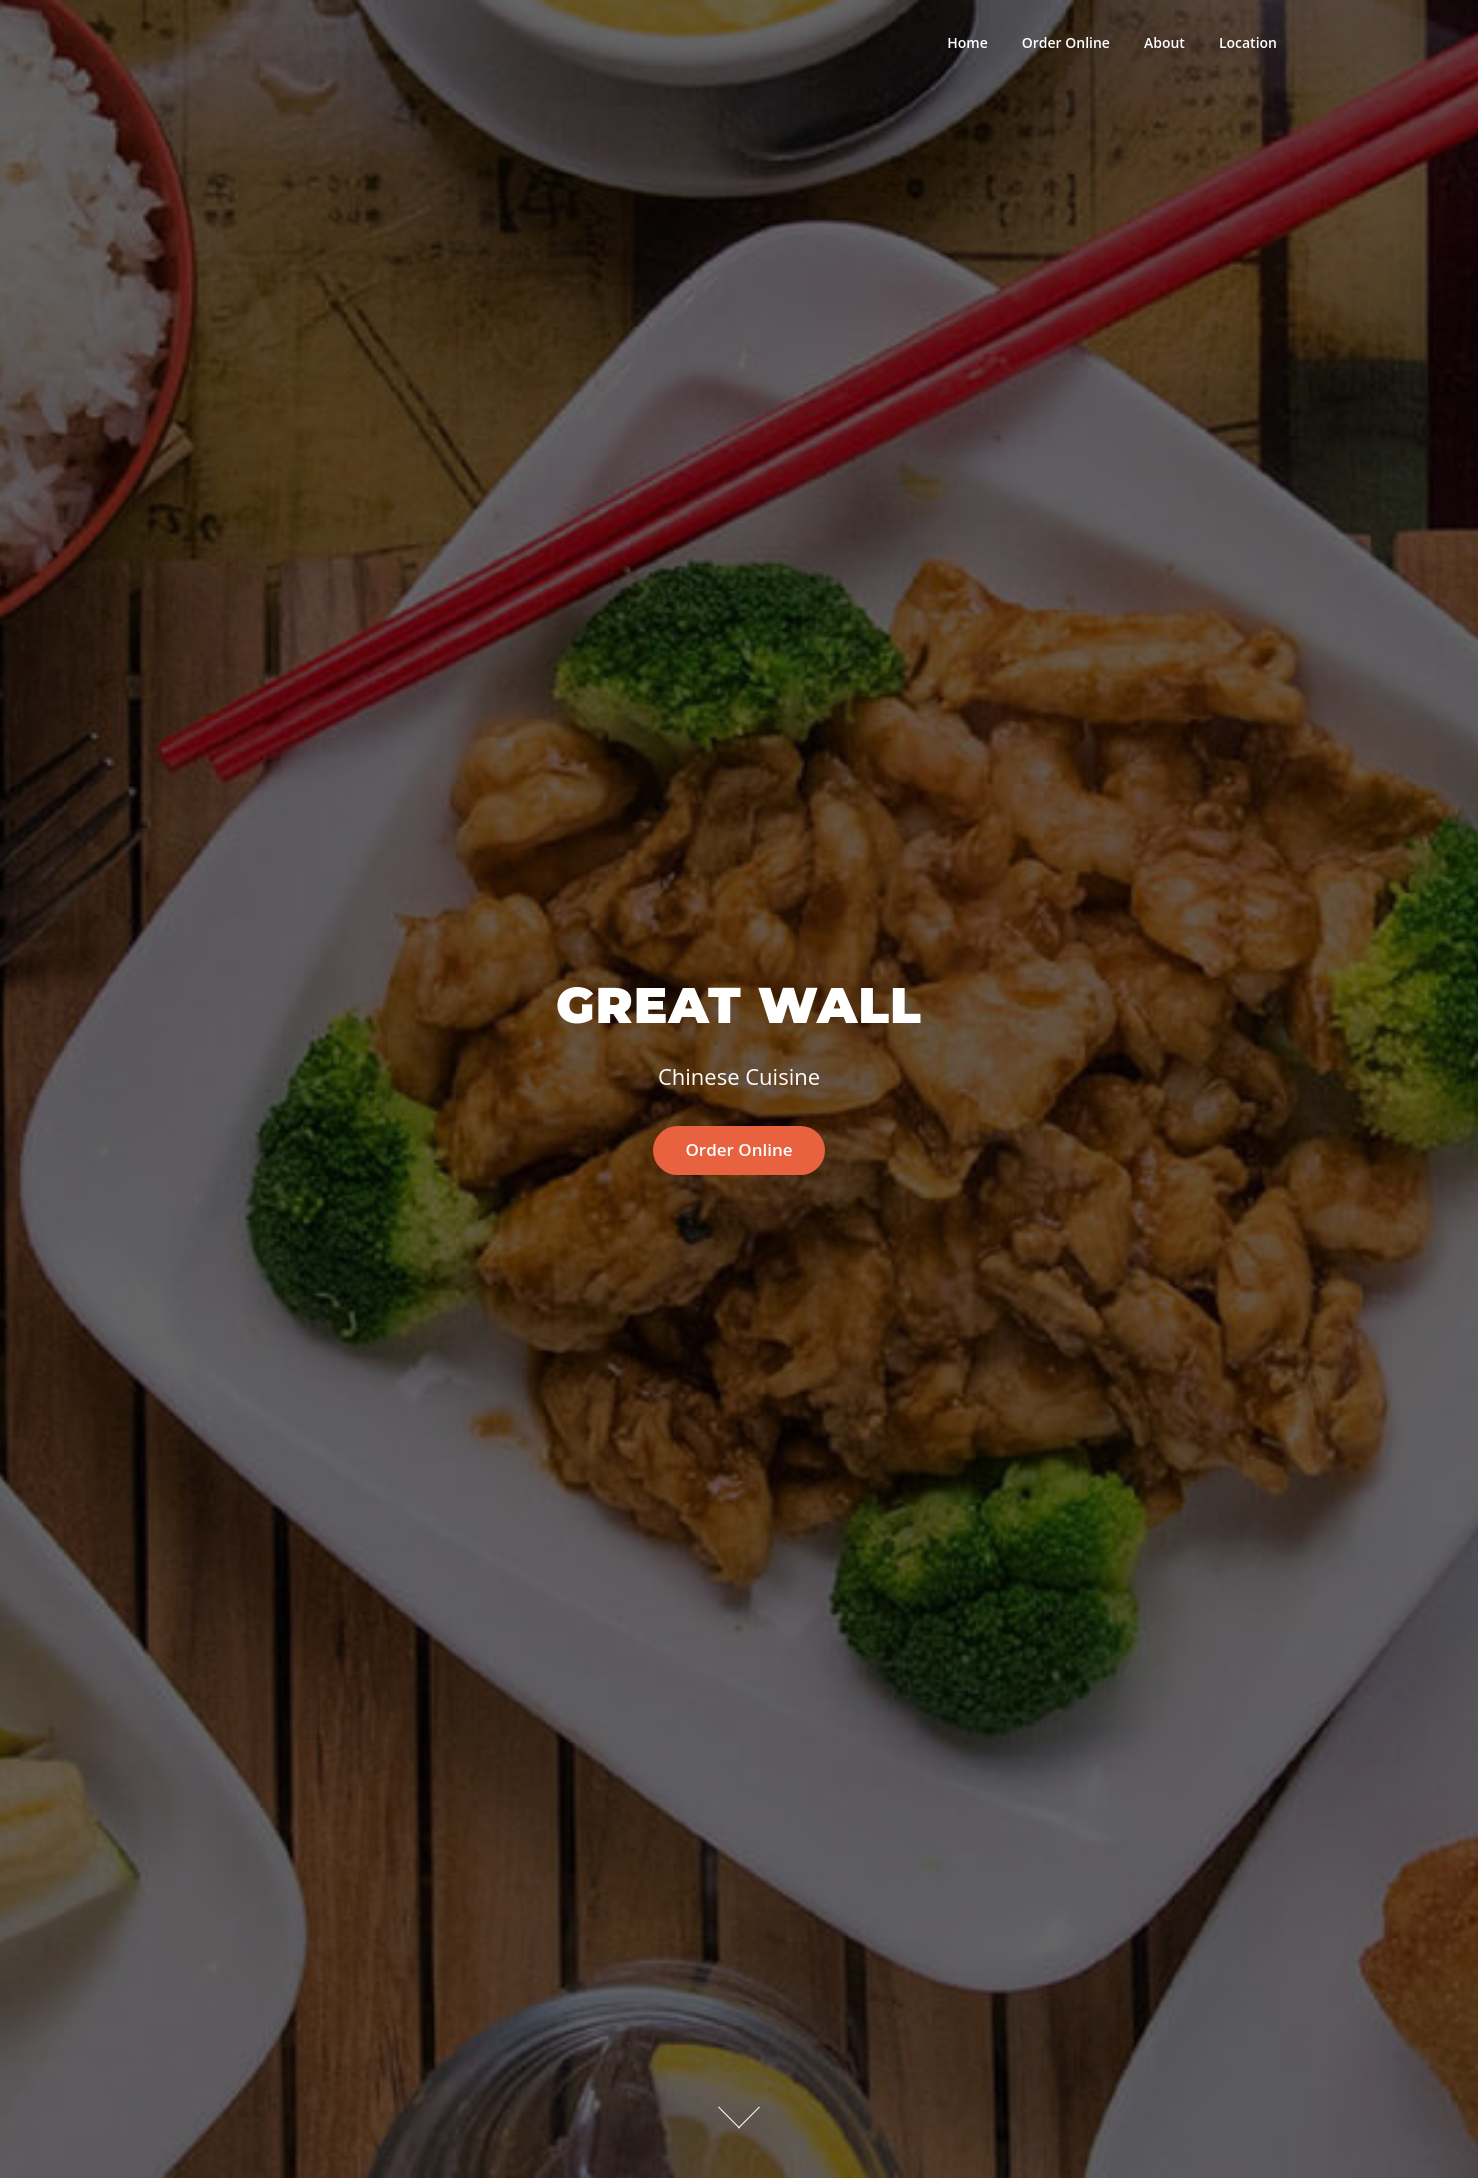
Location (1248, 42)
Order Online (1066, 42)
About (1164, 42)
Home (967, 42)
